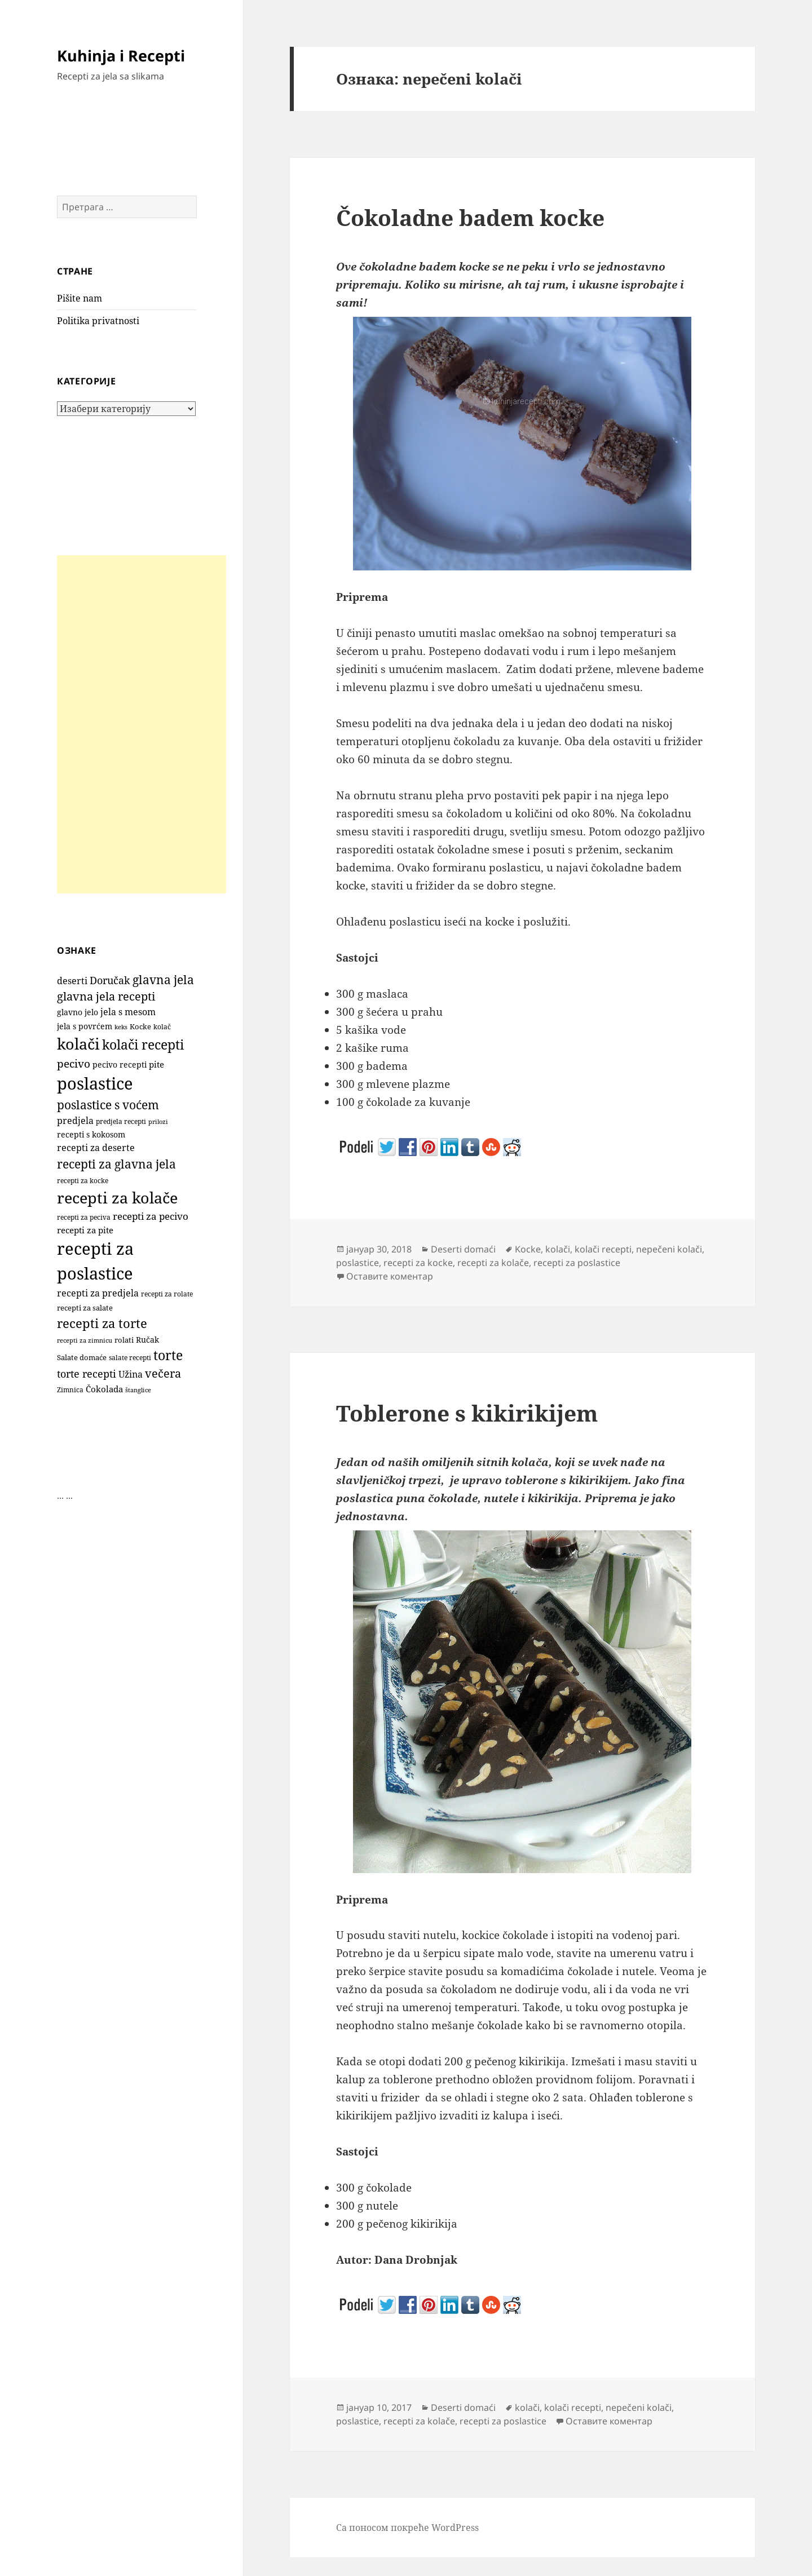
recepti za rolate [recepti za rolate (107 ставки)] (167, 1294)
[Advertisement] (141, 724)
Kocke (528, 1249)
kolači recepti (603, 1249)
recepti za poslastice (576, 1262)
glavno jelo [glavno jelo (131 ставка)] (77, 1012)
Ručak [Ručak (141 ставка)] (147, 1339)
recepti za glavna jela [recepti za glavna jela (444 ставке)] (116, 1164)
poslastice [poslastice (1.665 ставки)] (95, 1083)
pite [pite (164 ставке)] (156, 1064)
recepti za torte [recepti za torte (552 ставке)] (102, 1323)
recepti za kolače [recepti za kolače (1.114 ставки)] (117, 1197)
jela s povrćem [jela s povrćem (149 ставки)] (84, 1026)
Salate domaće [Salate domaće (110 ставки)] (82, 1357)
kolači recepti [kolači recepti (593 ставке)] (143, 1045)
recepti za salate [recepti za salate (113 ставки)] (85, 1308)
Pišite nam (79, 298)
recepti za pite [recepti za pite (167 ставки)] (85, 1230)
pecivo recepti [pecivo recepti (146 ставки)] (119, 1064)
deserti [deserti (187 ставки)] (72, 981)
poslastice (357, 1262)
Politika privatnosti (98, 321)
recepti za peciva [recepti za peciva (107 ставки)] (84, 1217)
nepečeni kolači (669, 1249)
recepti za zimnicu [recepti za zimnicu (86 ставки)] (84, 1340)
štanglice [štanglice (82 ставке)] (138, 1390)
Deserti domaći (463, 1249)
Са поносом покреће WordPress (407, 2527)
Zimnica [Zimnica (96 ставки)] (70, 1390)
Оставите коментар (389, 1276)
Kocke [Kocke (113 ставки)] (140, 1026)
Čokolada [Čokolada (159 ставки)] (104, 1389)
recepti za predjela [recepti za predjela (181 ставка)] (98, 1293)
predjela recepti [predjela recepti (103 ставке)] (121, 1121)
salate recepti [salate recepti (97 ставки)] (130, 1357)
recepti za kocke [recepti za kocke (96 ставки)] (82, 1180)
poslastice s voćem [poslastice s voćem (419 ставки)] (108, 1105)
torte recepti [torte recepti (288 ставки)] (86, 1373)
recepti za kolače (493, 1262)
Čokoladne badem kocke (470, 217)
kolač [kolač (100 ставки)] (162, 1026)
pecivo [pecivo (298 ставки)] (73, 1063)
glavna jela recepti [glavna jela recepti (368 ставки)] (106, 996)
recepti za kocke (418, 1262)
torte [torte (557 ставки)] (168, 1355)
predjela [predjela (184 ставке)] (75, 1120)
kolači (557, 1249)
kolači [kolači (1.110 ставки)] (78, 1043)
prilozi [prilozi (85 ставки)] (158, 1121)
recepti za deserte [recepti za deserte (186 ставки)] (96, 1147)
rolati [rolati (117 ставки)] (124, 1340)
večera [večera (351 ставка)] (163, 1373)
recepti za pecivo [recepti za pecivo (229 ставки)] (150, 1216)
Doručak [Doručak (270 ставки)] (110, 980)
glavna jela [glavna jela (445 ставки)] (163, 979)
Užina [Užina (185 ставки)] (130, 1374)
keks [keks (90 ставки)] (120, 1027)
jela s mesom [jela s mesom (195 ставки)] (128, 1012)
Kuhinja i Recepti (121, 55)
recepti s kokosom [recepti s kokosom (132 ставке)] (91, 1135)
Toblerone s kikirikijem (467, 1413)
